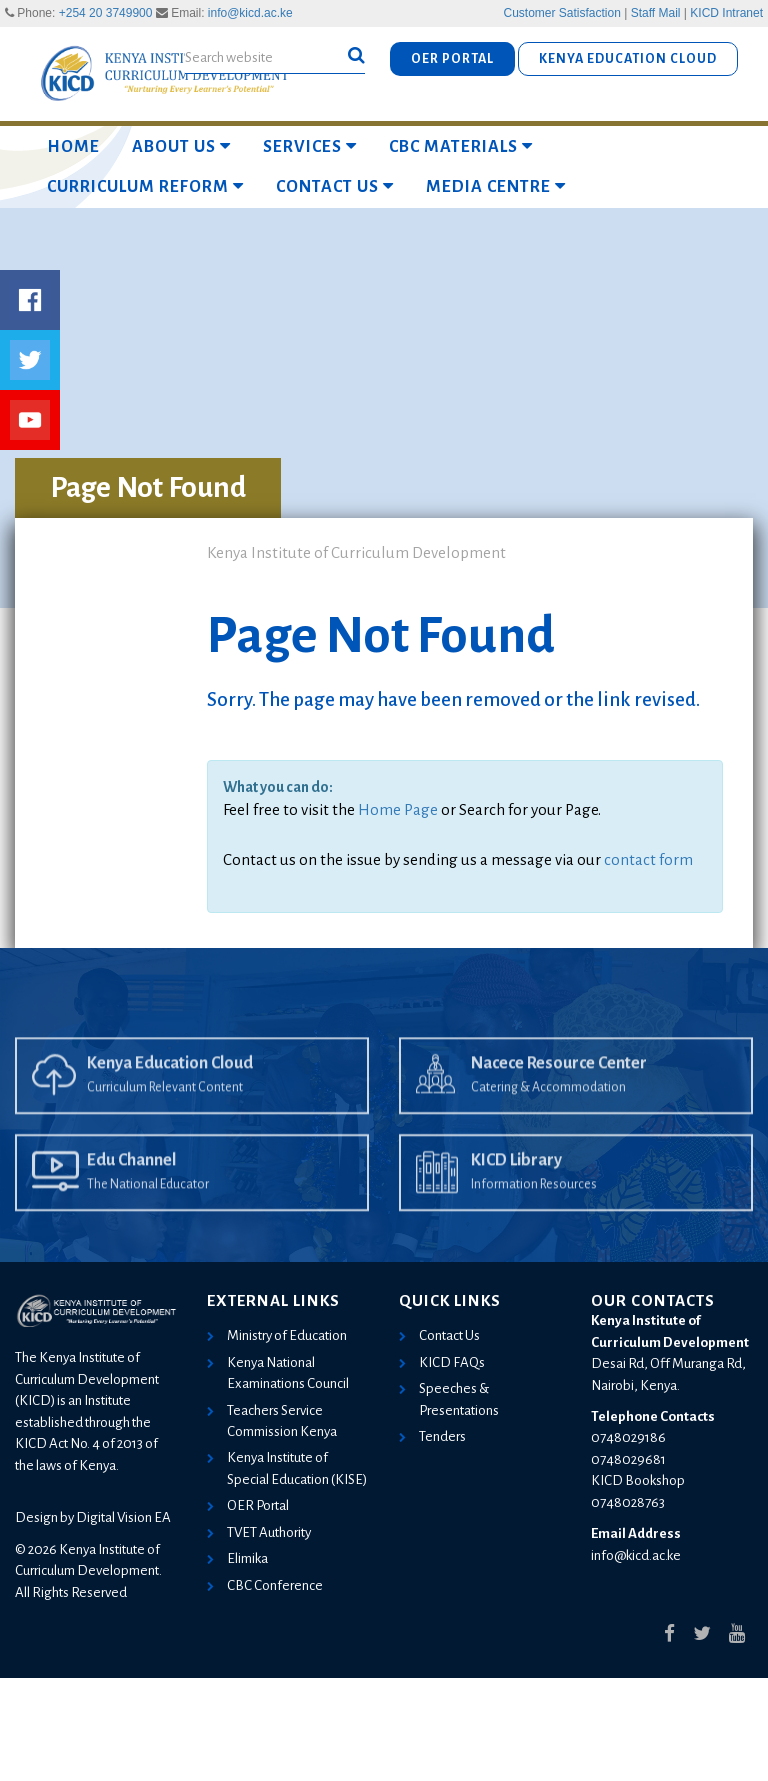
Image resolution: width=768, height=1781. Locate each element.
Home (73, 147)
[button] (356, 56)
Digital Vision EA (123, 1517)
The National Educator (148, 1212)
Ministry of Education (287, 1335)
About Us (181, 146)
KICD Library (516, 1188)
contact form (648, 859)
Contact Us (335, 186)
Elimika (247, 1558)
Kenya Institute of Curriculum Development (356, 552)
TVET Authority (269, 1532)
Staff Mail (656, 13)
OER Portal (258, 1505)
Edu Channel (131, 1188)
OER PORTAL (452, 59)
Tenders (442, 1436)
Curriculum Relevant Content (165, 1115)
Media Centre (496, 186)
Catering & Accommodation (548, 1115)
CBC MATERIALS (461, 146)
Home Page (398, 809)
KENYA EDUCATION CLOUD (628, 59)
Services (310, 146)
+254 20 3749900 (106, 13)
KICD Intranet (726, 13)
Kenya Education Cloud (170, 1091)
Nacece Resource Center (559, 1091)
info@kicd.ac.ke (250, 13)
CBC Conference (275, 1585)
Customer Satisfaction (562, 13)
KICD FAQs (452, 1362)
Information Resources (534, 1212)
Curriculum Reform (145, 186)
